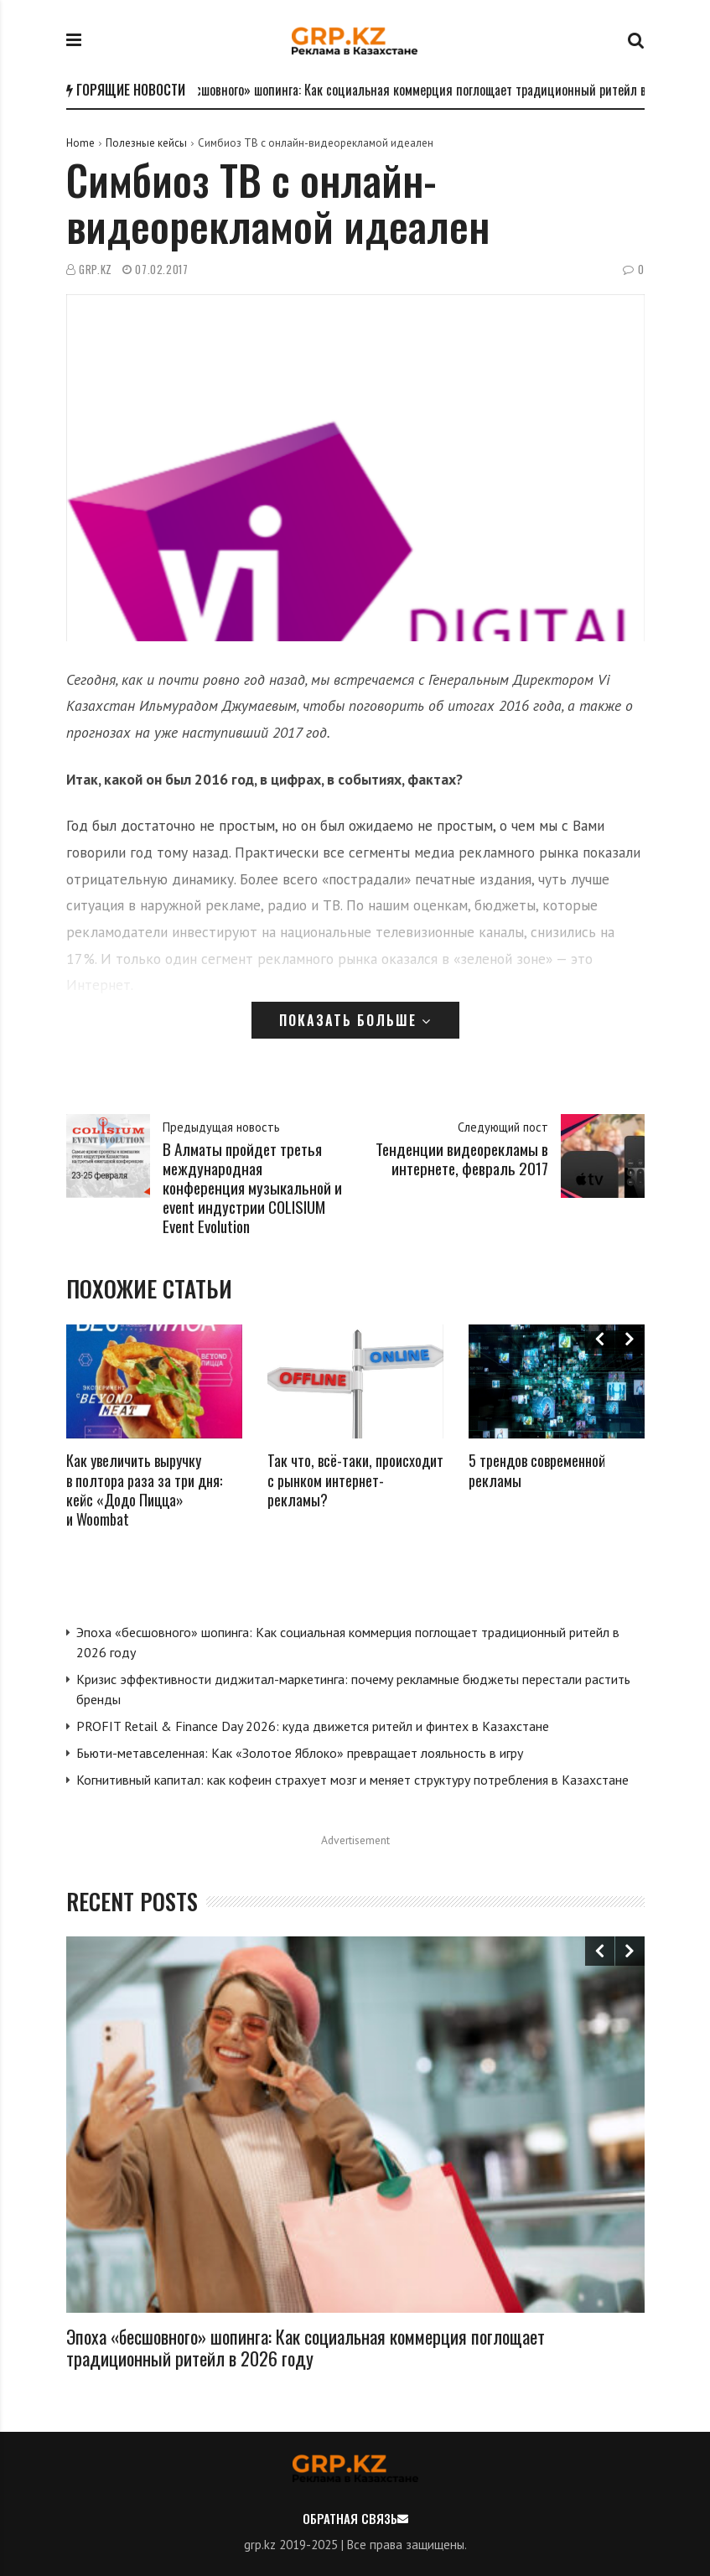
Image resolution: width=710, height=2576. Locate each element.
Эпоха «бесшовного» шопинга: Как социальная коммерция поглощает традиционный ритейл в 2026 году (305, 2347)
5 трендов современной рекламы (537, 1469)
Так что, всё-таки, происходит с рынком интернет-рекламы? (355, 1480)
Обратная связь (350, 2518)
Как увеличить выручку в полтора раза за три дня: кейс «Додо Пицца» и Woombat (144, 1489)
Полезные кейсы (146, 143)
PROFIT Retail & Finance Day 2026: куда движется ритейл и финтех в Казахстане (312, 1726)
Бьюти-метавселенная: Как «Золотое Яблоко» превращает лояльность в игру (299, 1752)
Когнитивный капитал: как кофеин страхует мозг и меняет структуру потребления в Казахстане (352, 1779)
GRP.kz (95, 269)
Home (80, 143)
